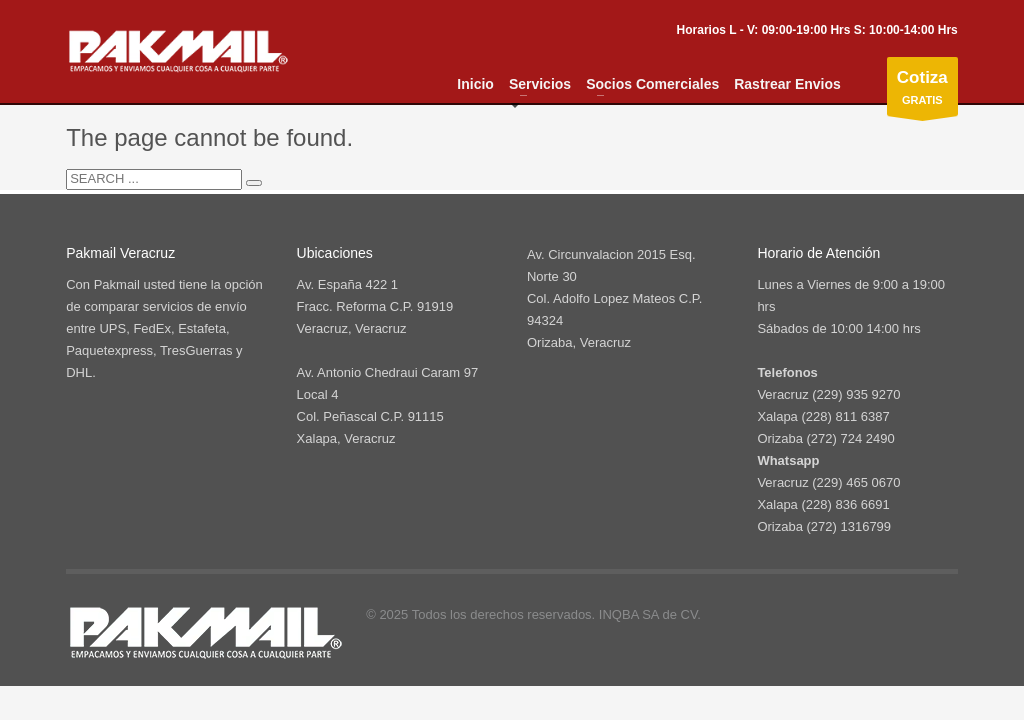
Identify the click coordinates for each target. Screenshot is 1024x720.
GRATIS (922, 91)
